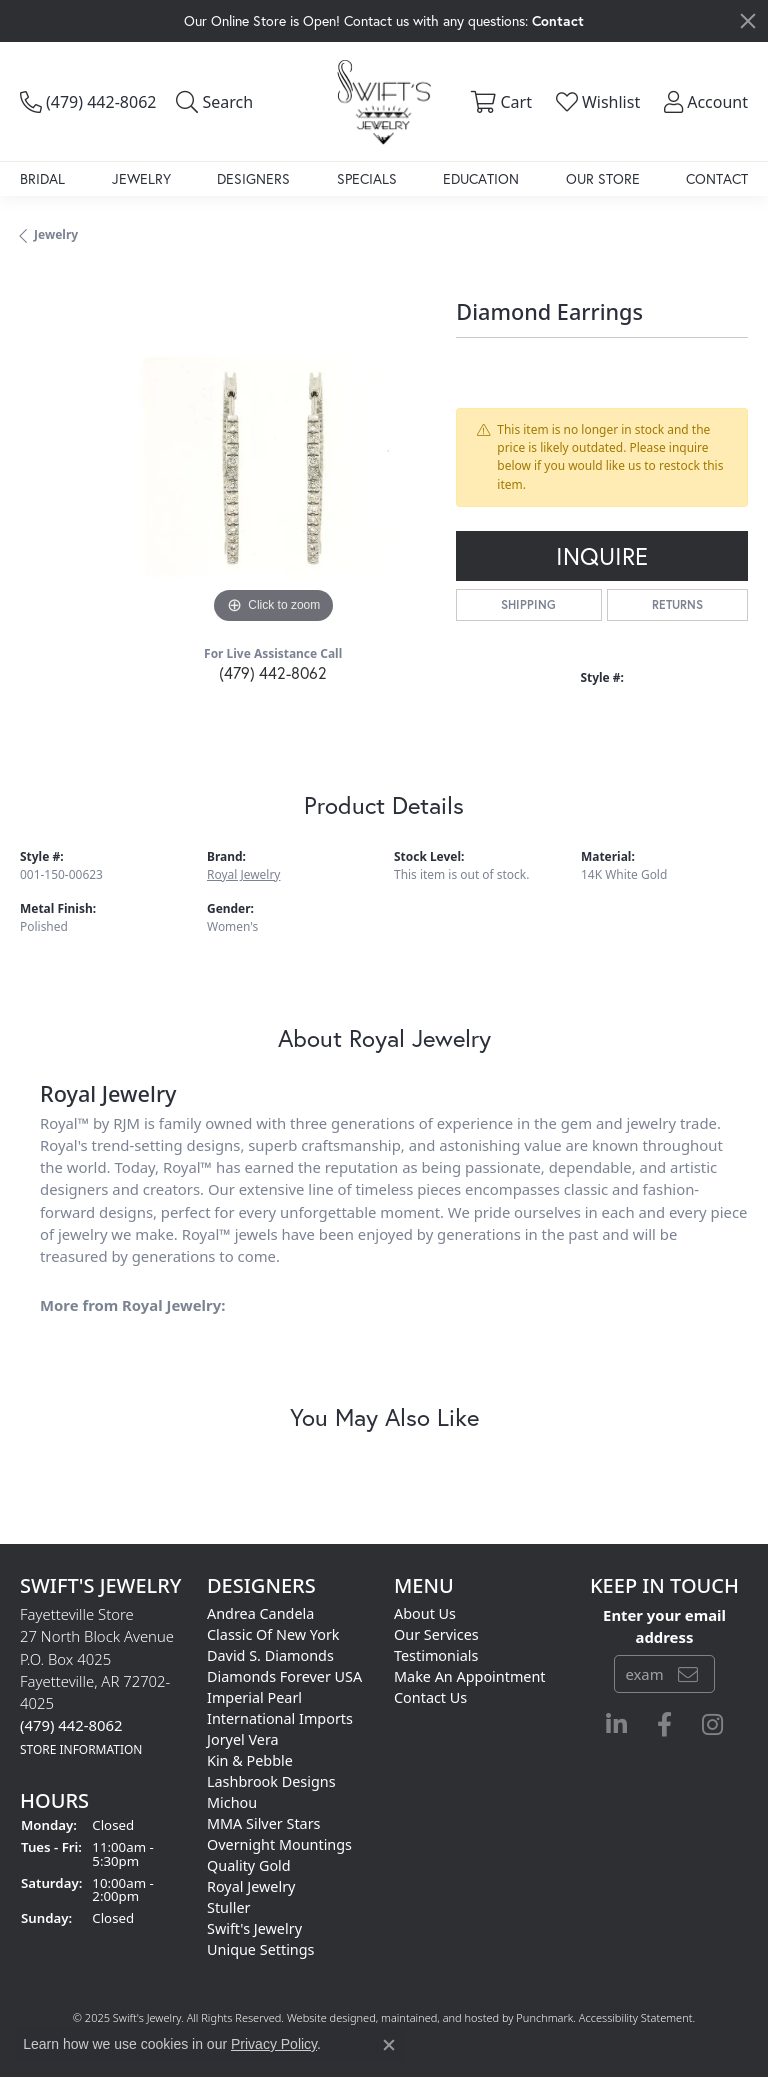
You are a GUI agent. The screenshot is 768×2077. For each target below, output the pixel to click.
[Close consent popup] (389, 2045)
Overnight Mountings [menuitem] (279, 1844)
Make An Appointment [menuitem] (470, 1676)
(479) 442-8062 (273, 672)
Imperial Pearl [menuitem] (254, 1697)
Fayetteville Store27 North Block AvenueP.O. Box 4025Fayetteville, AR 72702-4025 (97, 1681)
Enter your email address (664, 1625)
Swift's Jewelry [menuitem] (254, 1928)
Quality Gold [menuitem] (249, 1865)
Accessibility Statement (636, 2017)
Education (481, 178)
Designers (253, 178)
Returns (677, 604)
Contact (717, 178)
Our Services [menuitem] (436, 1634)
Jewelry (141, 178)
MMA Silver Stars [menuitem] (264, 1823)
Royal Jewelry (243, 874)
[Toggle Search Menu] (214, 102)
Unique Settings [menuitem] (260, 1949)
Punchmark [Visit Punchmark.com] (544, 2017)
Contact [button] (558, 20)
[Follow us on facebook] (664, 1724)
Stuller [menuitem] (228, 1907)
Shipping (528, 604)
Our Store (603, 178)
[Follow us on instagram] (712, 1724)
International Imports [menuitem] (280, 1718)
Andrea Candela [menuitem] (260, 1613)
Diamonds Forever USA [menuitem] (284, 1676)
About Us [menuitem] (425, 1613)
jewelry (56, 234)
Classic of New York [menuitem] (273, 1634)
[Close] (748, 21)
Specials (367, 178)
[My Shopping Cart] (498, 102)
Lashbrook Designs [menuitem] (271, 1781)
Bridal (42, 178)
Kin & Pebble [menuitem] (250, 1760)
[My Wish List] (596, 102)
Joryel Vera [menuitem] (243, 1739)
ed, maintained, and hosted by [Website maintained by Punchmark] (439, 2017)
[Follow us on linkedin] (616, 1724)
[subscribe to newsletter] (688, 1673)
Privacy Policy (274, 2044)
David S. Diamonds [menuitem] (270, 1655)
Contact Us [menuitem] (430, 1697)
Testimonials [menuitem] (436, 1655)
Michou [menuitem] (232, 1802)
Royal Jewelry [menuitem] (251, 1886)
